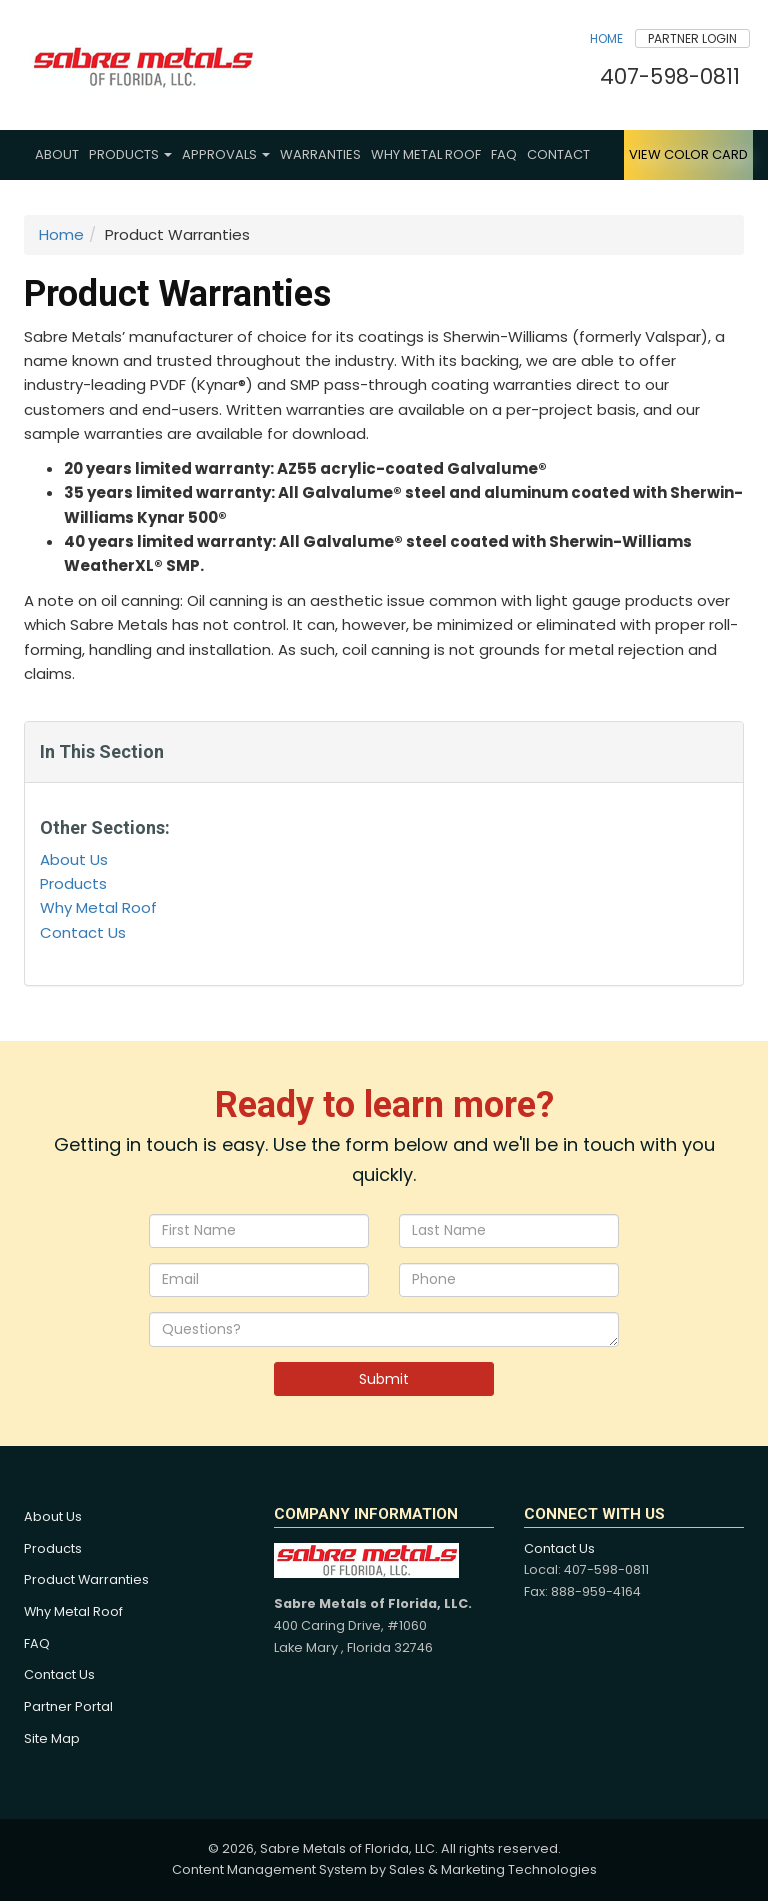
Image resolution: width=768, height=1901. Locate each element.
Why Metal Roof (426, 154)
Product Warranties (86, 1579)
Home (606, 38)
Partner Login (692, 38)
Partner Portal (68, 1706)
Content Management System (269, 1869)
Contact (558, 154)
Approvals (226, 154)
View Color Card (688, 154)
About (57, 154)
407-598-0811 (670, 76)
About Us (74, 859)
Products (130, 154)
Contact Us (83, 932)
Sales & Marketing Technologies (493, 1869)
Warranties (320, 154)
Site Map (52, 1738)
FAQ (504, 154)
